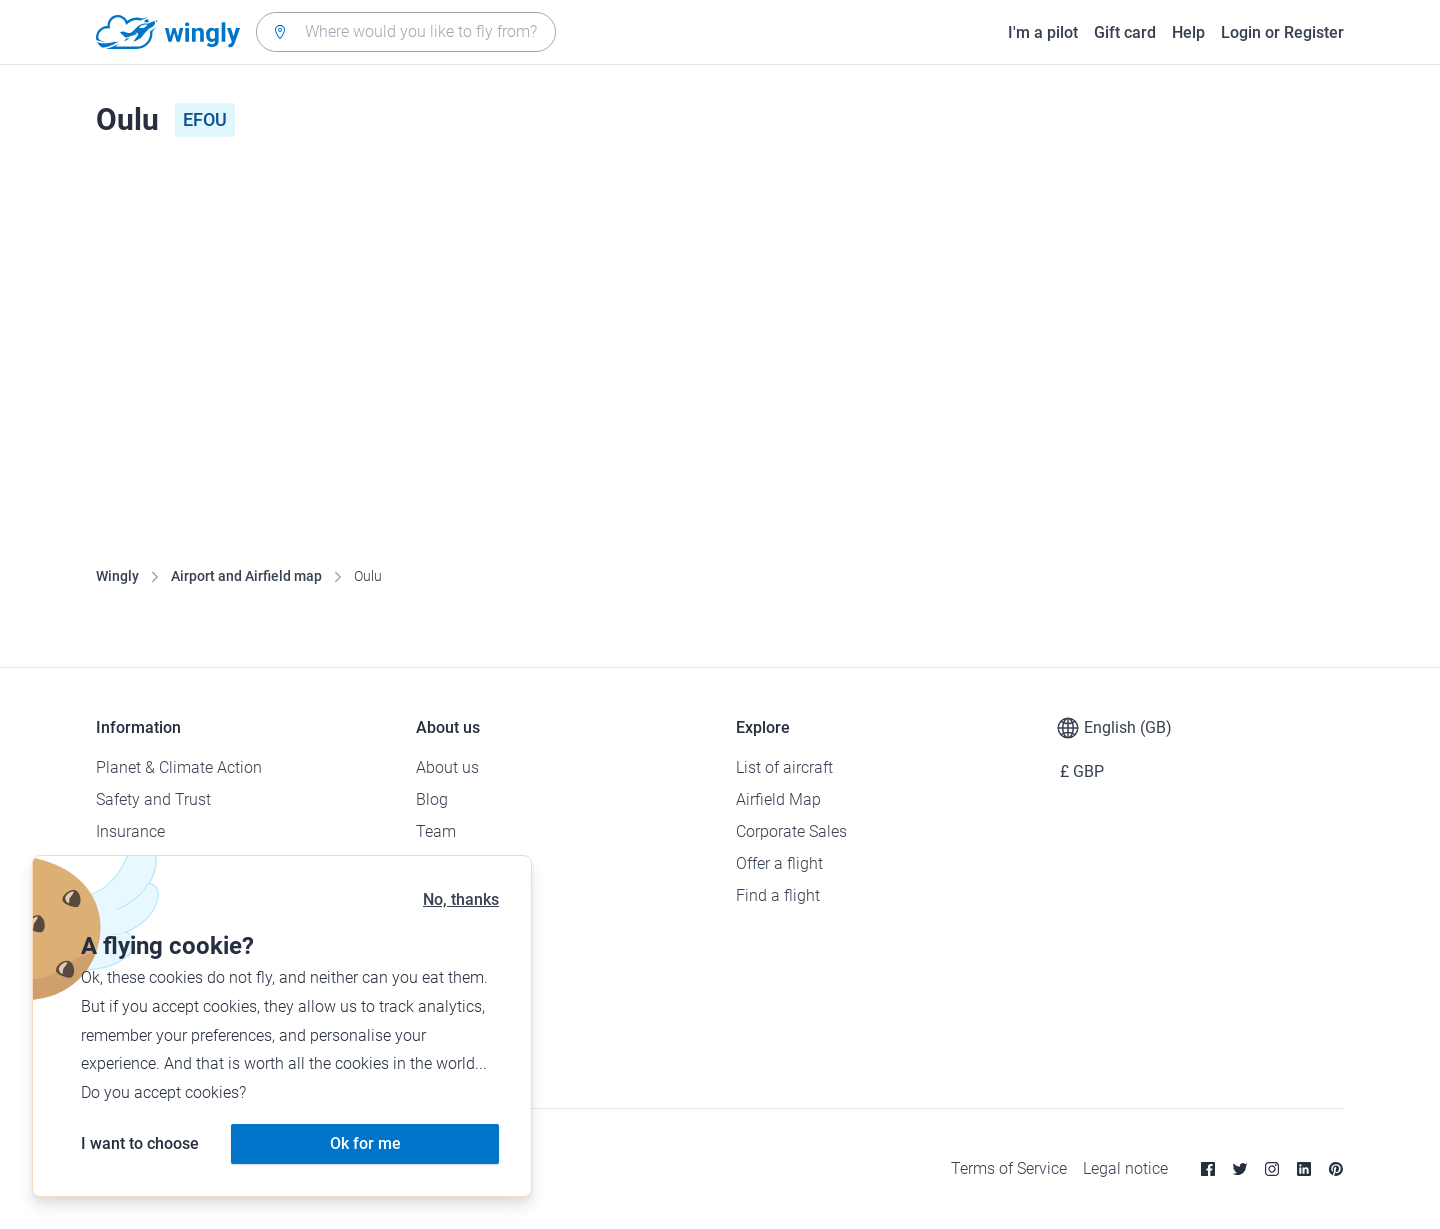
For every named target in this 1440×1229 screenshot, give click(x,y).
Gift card (1125, 32)
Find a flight (778, 895)
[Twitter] (1240, 1169)
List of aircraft (784, 767)
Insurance (130, 831)
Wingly (117, 576)
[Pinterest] (1336, 1169)
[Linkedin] (1304, 1169)
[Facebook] (1208, 1169)
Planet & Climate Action (179, 767)
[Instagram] (1272, 1169)
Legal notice (1125, 1168)
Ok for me (365, 1143)
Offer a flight (779, 863)
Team (436, 831)
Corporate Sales (791, 831)
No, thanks (461, 899)
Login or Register (1282, 32)
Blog (432, 799)
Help (1188, 32)
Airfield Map (778, 799)
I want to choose (140, 1143)
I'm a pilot (1043, 32)
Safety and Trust (153, 799)
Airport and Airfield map (246, 576)
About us (447, 767)
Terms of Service (1009, 1168)
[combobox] (406, 32)
